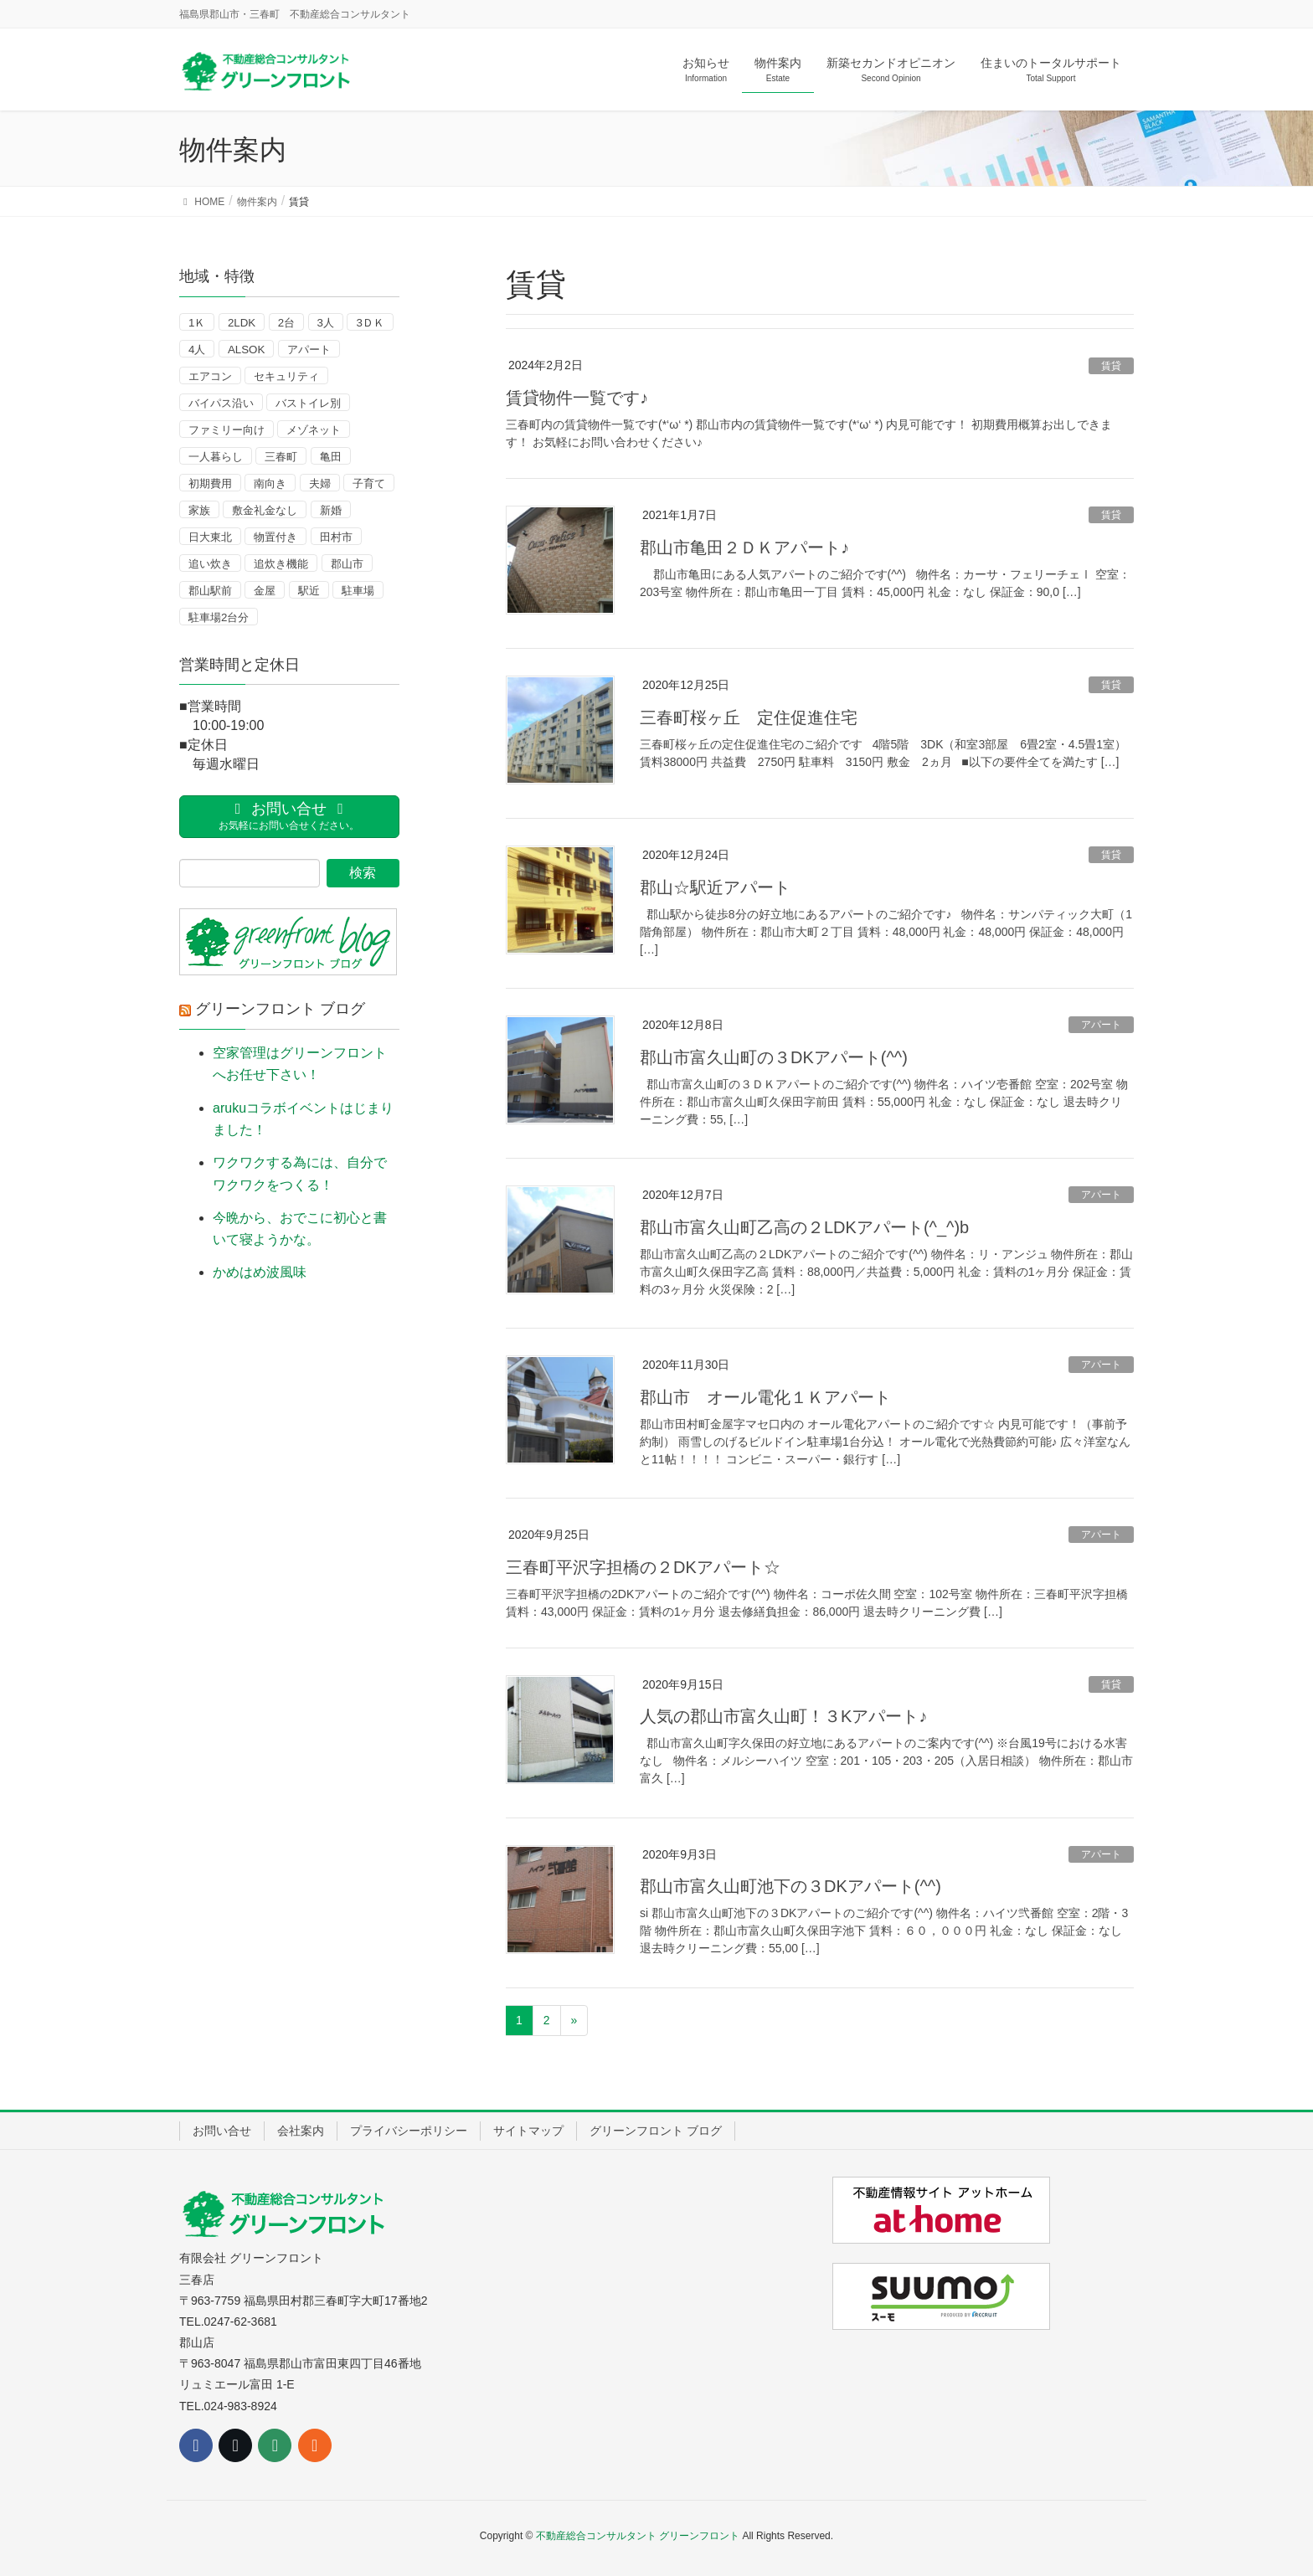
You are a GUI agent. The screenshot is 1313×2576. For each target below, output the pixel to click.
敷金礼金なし (264, 510)
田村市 (336, 537)
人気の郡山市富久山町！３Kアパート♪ (783, 1716)
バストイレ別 (308, 403)
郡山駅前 (210, 590)
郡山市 (347, 564)
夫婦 (320, 483)
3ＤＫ (370, 322)
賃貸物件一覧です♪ (577, 397)
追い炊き (210, 564)
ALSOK (246, 349)
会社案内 (300, 2130)
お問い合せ (222, 2130)
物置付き (275, 537)
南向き (270, 483)
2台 (286, 322)
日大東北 (210, 537)
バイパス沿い (221, 403)
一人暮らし (215, 456)
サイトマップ (528, 2130)
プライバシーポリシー (408, 2130)
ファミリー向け (226, 430)
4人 (196, 349)
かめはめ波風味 (259, 1272)
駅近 (309, 590)
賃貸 (1111, 366)
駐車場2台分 (218, 617)
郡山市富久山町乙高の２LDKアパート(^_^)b (804, 1227)
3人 (325, 322)
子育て (369, 483)
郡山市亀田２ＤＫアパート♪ (744, 547)
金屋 (264, 590)
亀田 (331, 456)
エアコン (210, 376)
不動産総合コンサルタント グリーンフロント (637, 2536)
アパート (1101, 1025)
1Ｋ (196, 322)
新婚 (331, 510)
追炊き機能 (281, 564)
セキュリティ (286, 376)
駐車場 (358, 590)
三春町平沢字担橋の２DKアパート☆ (643, 1567)
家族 (199, 510)
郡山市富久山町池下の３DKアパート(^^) (790, 1886)
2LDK (241, 322)
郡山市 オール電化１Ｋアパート (765, 1397)
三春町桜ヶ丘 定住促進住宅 (748, 717)
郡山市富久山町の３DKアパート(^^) (774, 1057)
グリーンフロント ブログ (280, 1008)
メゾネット (313, 430)
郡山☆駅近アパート (715, 887)
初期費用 (210, 483)
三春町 (281, 456)
